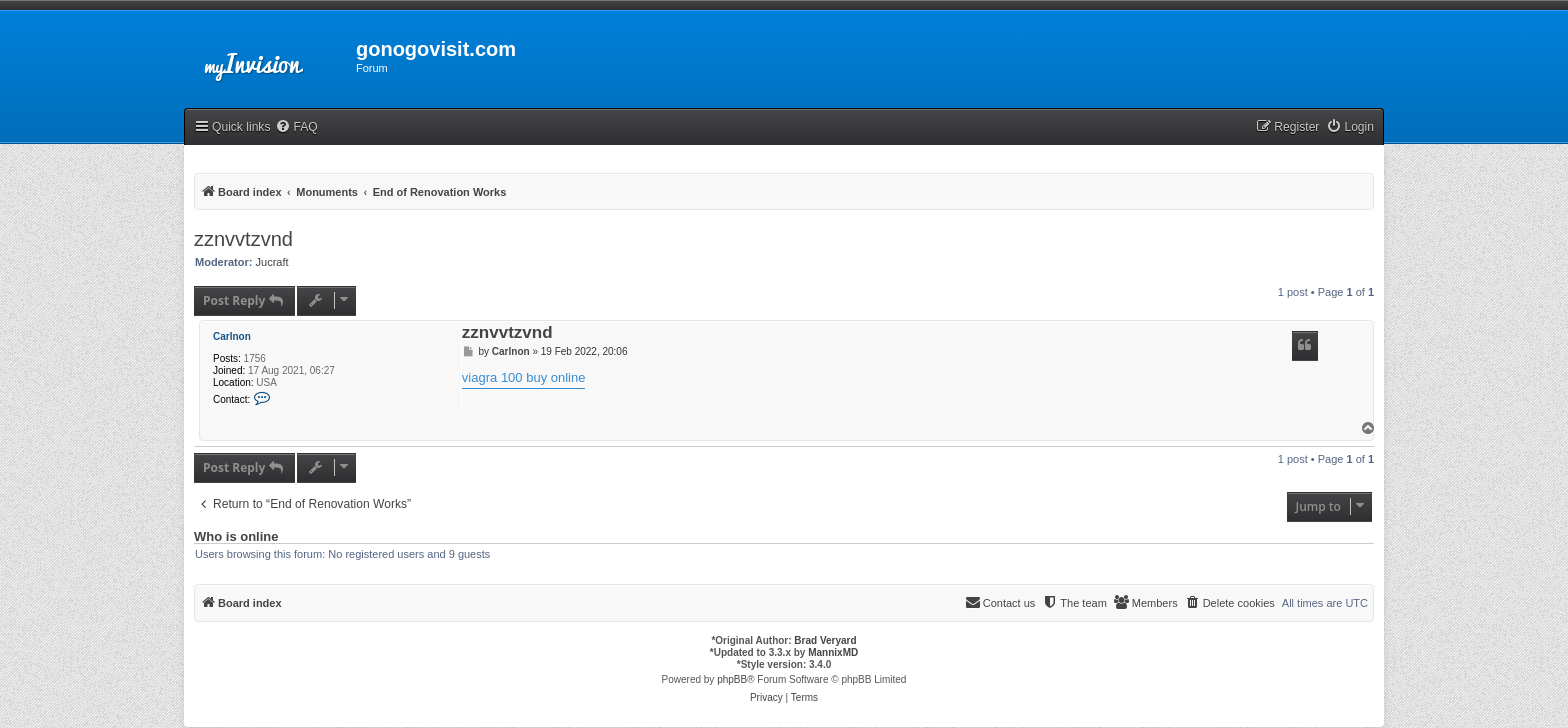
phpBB (732, 679)
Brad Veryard (825, 640)
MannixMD (833, 652)
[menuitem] (296, 127)
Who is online (236, 537)
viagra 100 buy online (524, 377)
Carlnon (232, 336)
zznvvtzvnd (243, 239)
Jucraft (272, 262)
